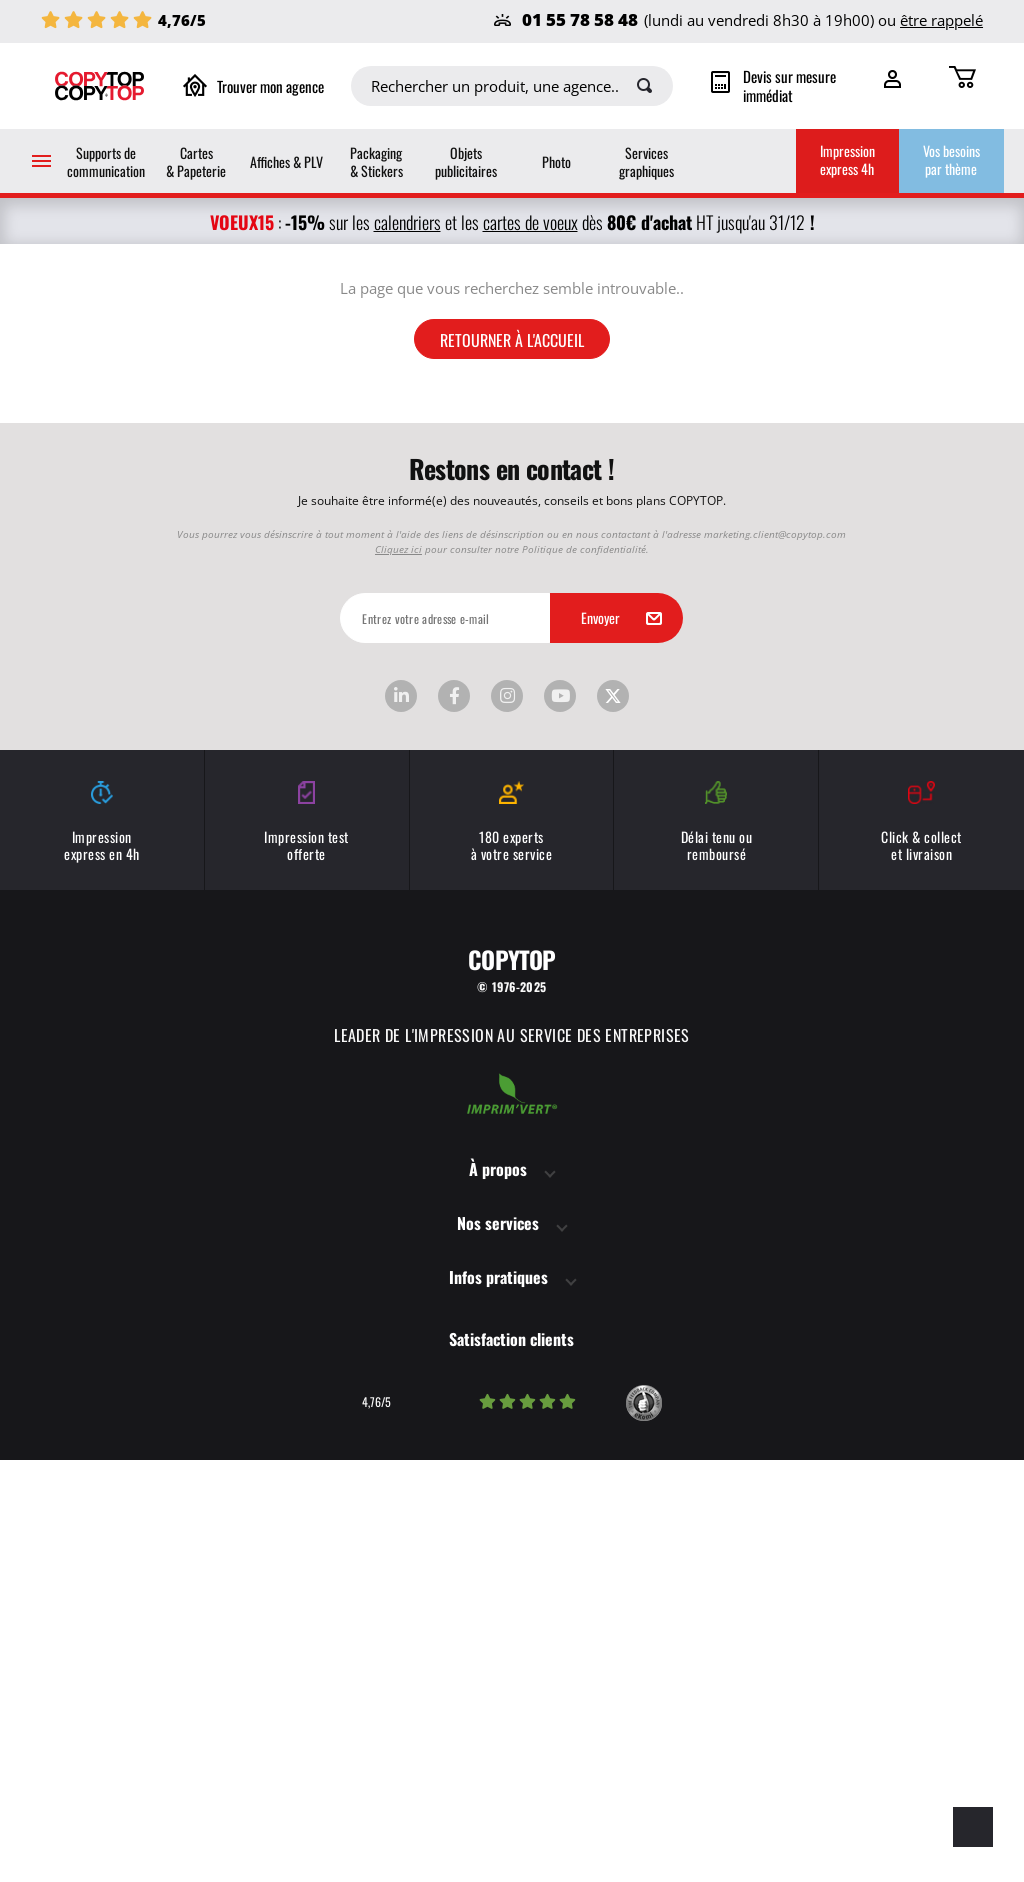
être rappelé (941, 20)
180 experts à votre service (512, 1243)
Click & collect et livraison (921, 1243)
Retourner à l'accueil (512, 760)
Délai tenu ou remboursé (716, 1243)
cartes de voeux (530, 221)
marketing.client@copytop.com (775, 955)
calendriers (407, 221)
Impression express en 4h (102, 1243)
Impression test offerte (307, 1243)
